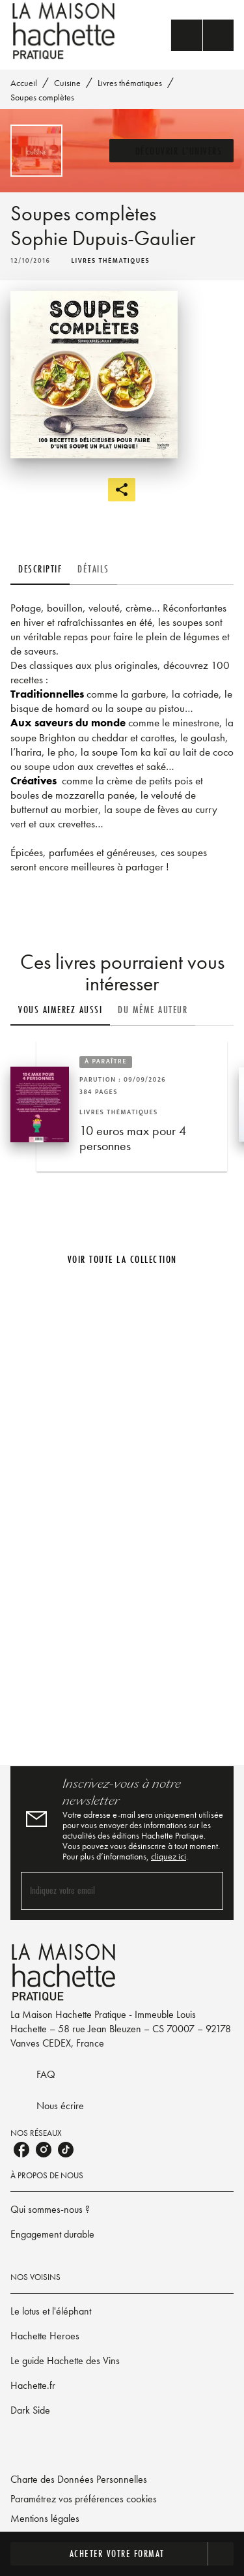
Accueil (23, 83)
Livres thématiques (130, 83)
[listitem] (21, 2150)
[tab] (40, 569)
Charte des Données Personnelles (78, 2479)
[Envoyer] (207, 1890)
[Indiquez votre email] (106, 1890)
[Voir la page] (122, 1513)
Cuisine (67, 83)
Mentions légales (44, 2518)
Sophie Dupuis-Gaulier (102, 238)
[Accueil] (65, 31)
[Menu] (202, 35)
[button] (171, 150)
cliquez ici (168, 1856)
